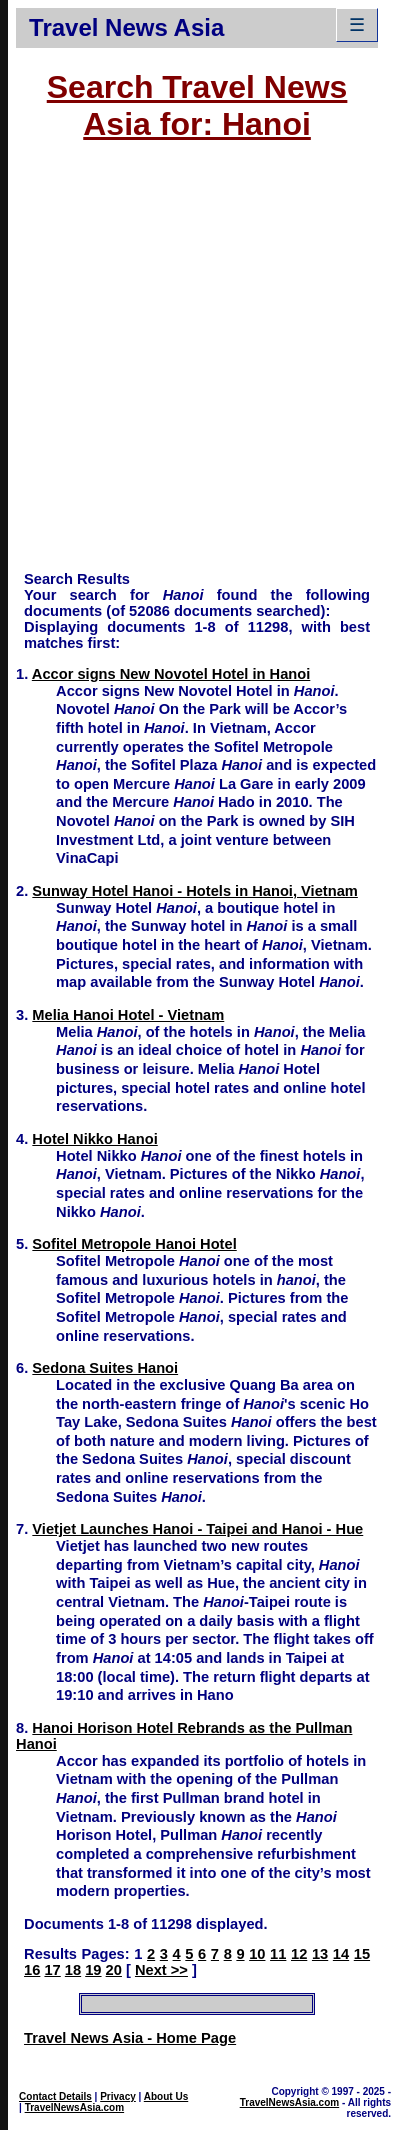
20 (114, 1970)
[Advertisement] (188, 365)
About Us (166, 2096)
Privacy (118, 2096)
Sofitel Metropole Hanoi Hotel (134, 1244)
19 (93, 1970)
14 (341, 1954)
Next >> (161, 1970)
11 (278, 1954)
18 (73, 1970)
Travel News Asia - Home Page (130, 2038)
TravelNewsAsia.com (75, 2107)
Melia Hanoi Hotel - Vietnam (128, 1015)
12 (299, 1954)
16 (32, 1970)
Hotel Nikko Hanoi (94, 1139)
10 (257, 1954)
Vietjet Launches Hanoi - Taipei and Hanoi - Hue (197, 1529)
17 (52, 1970)
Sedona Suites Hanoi (105, 1368)
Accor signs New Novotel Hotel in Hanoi (171, 674)
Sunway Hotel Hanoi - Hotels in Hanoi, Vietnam (194, 891)
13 (320, 1954)
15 (362, 1954)
